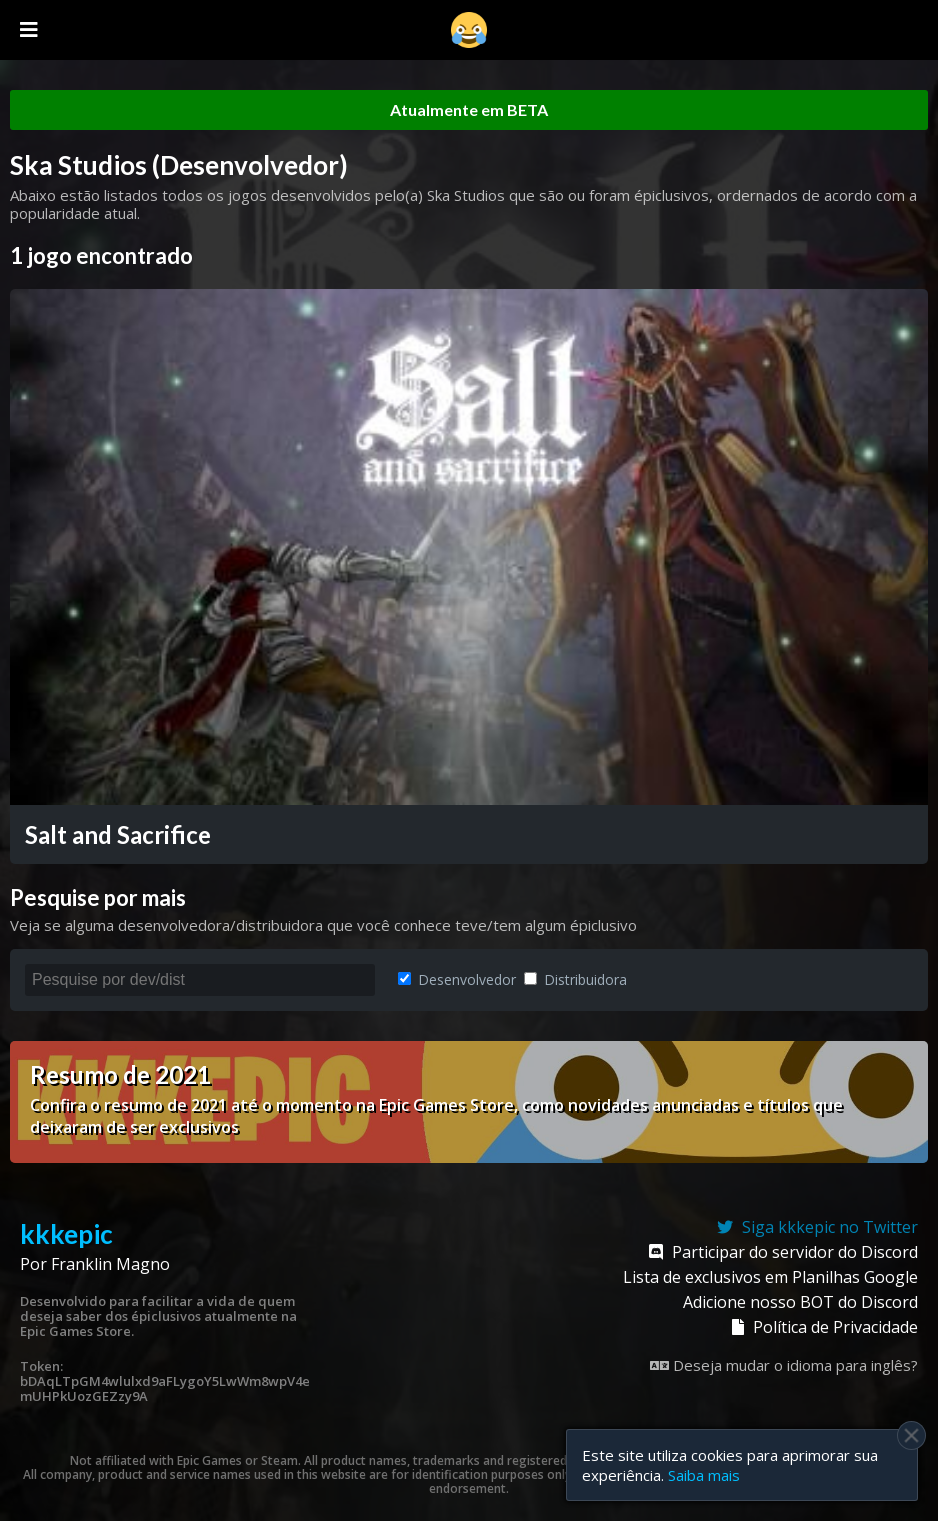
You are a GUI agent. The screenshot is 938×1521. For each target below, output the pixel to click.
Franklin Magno (110, 1264)
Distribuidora (575, 979)
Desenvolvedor (457, 979)
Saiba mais (704, 1475)
